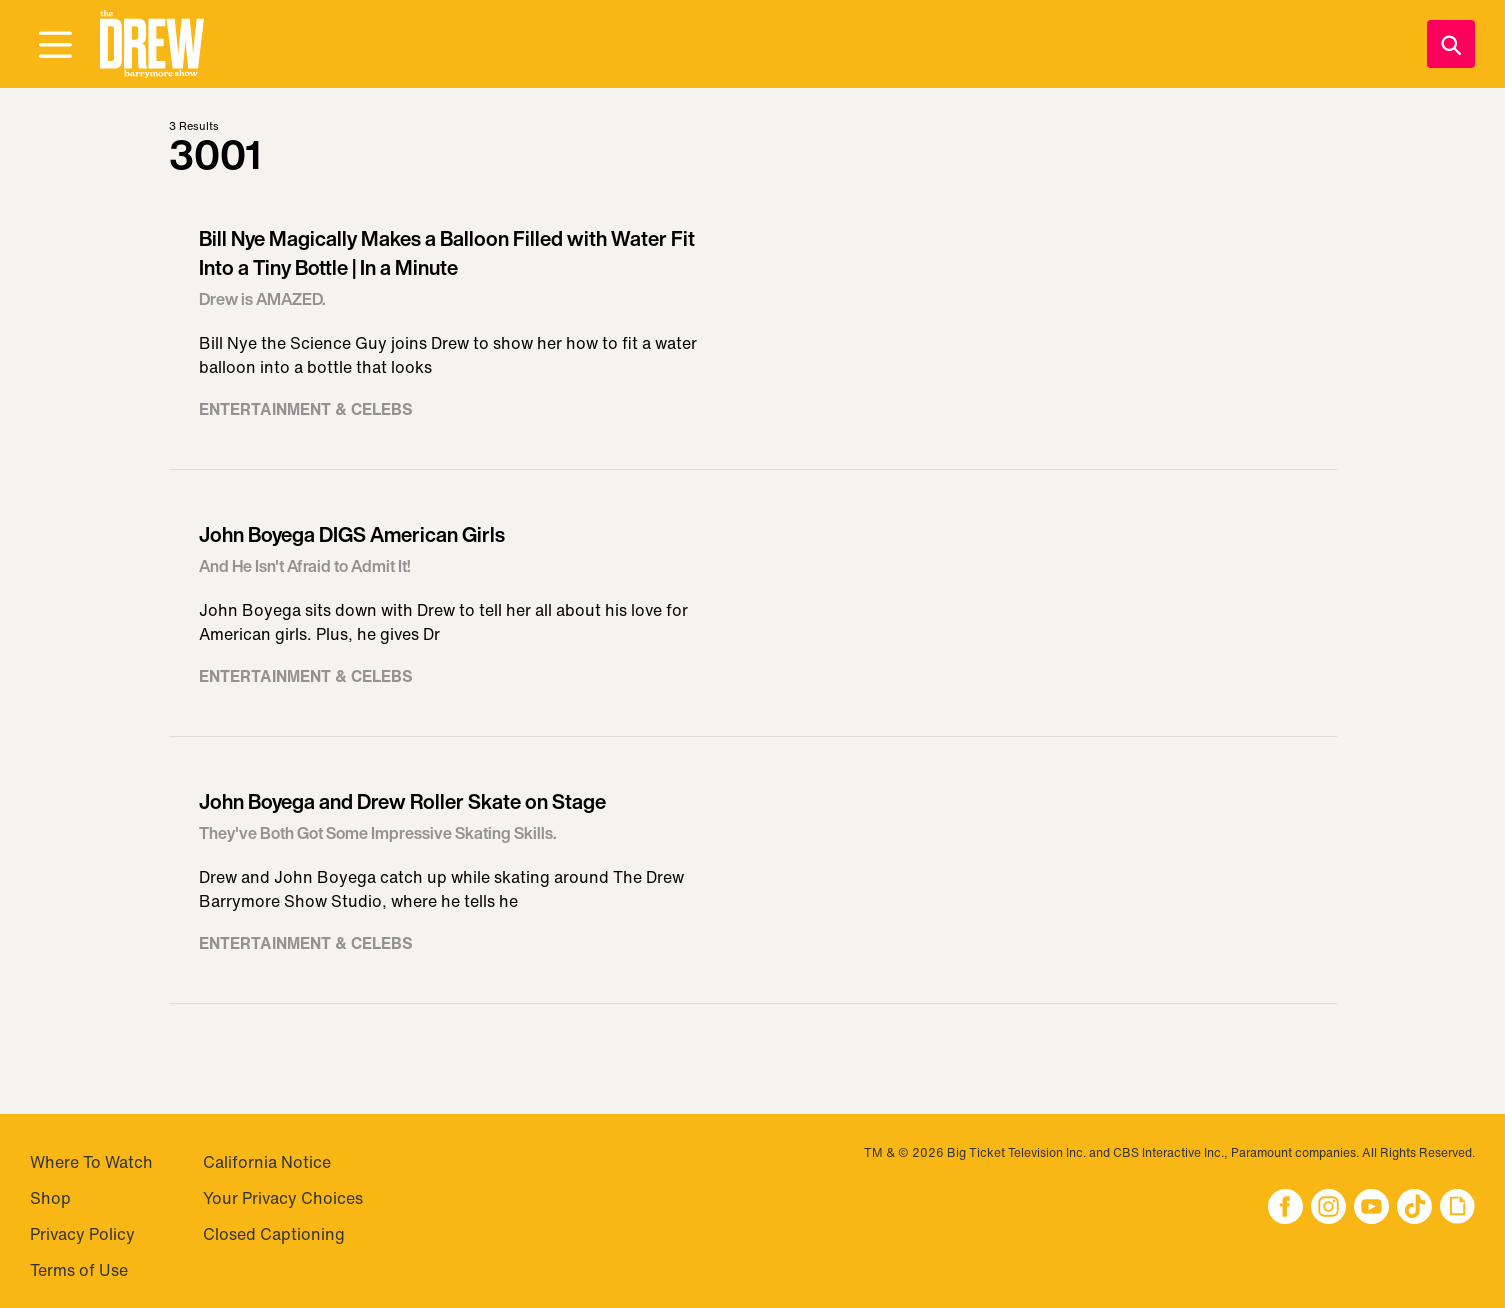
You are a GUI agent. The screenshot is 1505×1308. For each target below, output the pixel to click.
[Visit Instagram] (1328, 1208)
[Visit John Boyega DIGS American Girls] (753, 613)
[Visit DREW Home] (152, 44)
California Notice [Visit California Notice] (267, 1162)
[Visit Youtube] (1371, 1208)
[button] (152, 44)
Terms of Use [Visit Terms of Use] (79, 1270)
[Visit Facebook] (1285, 1208)
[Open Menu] (55, 46)
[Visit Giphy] (1457, 1208)
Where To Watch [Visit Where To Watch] (91, 1162)
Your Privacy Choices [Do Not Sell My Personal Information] (283, 1198)
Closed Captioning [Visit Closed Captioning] (274, 1234)
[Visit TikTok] (1414, 1208)
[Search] (1451, 44)
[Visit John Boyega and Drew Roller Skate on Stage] (753, 880)
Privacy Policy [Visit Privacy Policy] (82, 1234)
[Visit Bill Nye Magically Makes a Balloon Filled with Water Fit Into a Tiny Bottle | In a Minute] (753, 332)
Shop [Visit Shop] (50, 1198)
